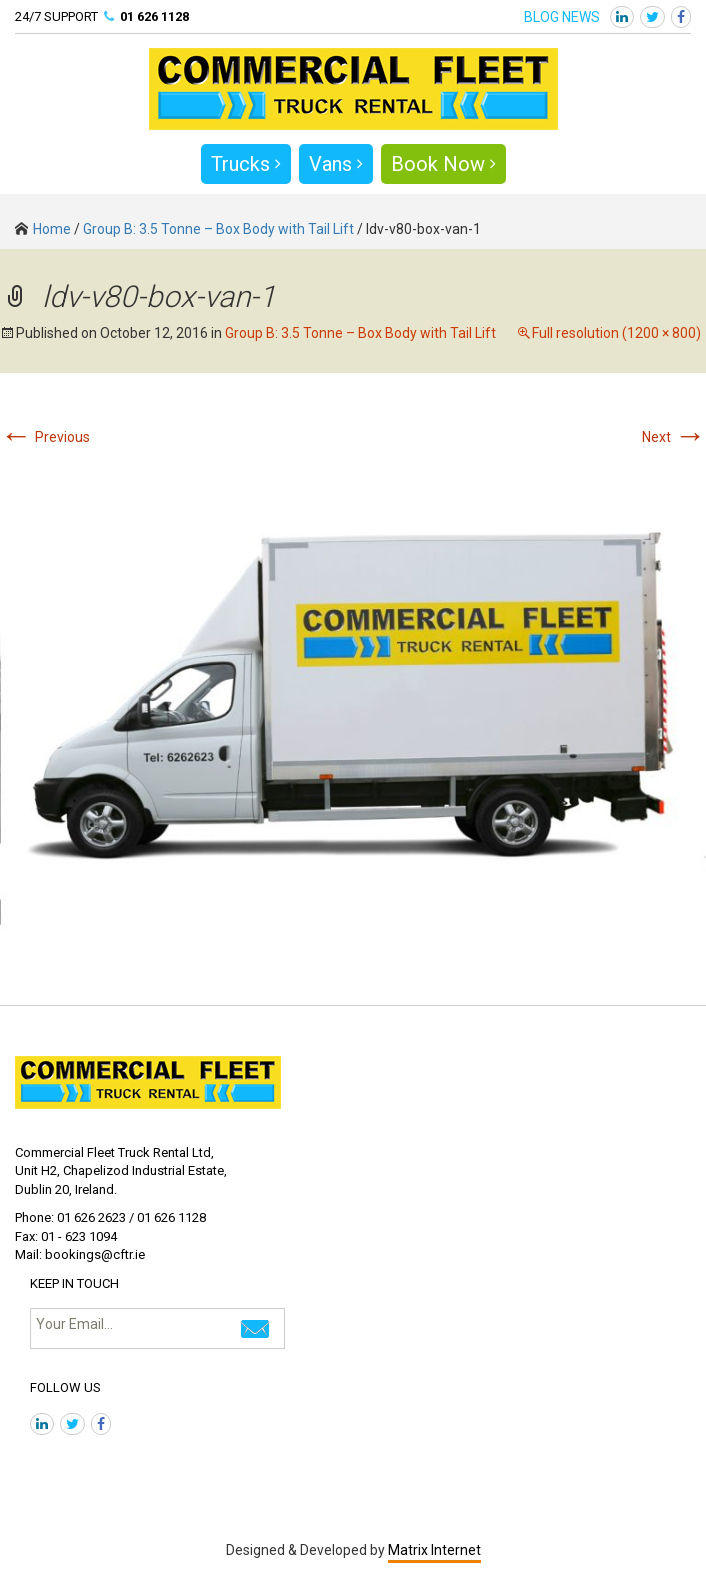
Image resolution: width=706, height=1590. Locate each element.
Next (674, 437)
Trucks (246, 164)
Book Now (443, 164)
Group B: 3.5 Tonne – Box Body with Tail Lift (218, 229)
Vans (336, 164)
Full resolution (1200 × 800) (616, 333)
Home (43, 229)
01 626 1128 (154, 16)
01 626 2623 (91, 1217)
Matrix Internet (434, 1550)
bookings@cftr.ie (95, 1254)
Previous (45, 437)
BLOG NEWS (562, 17)
